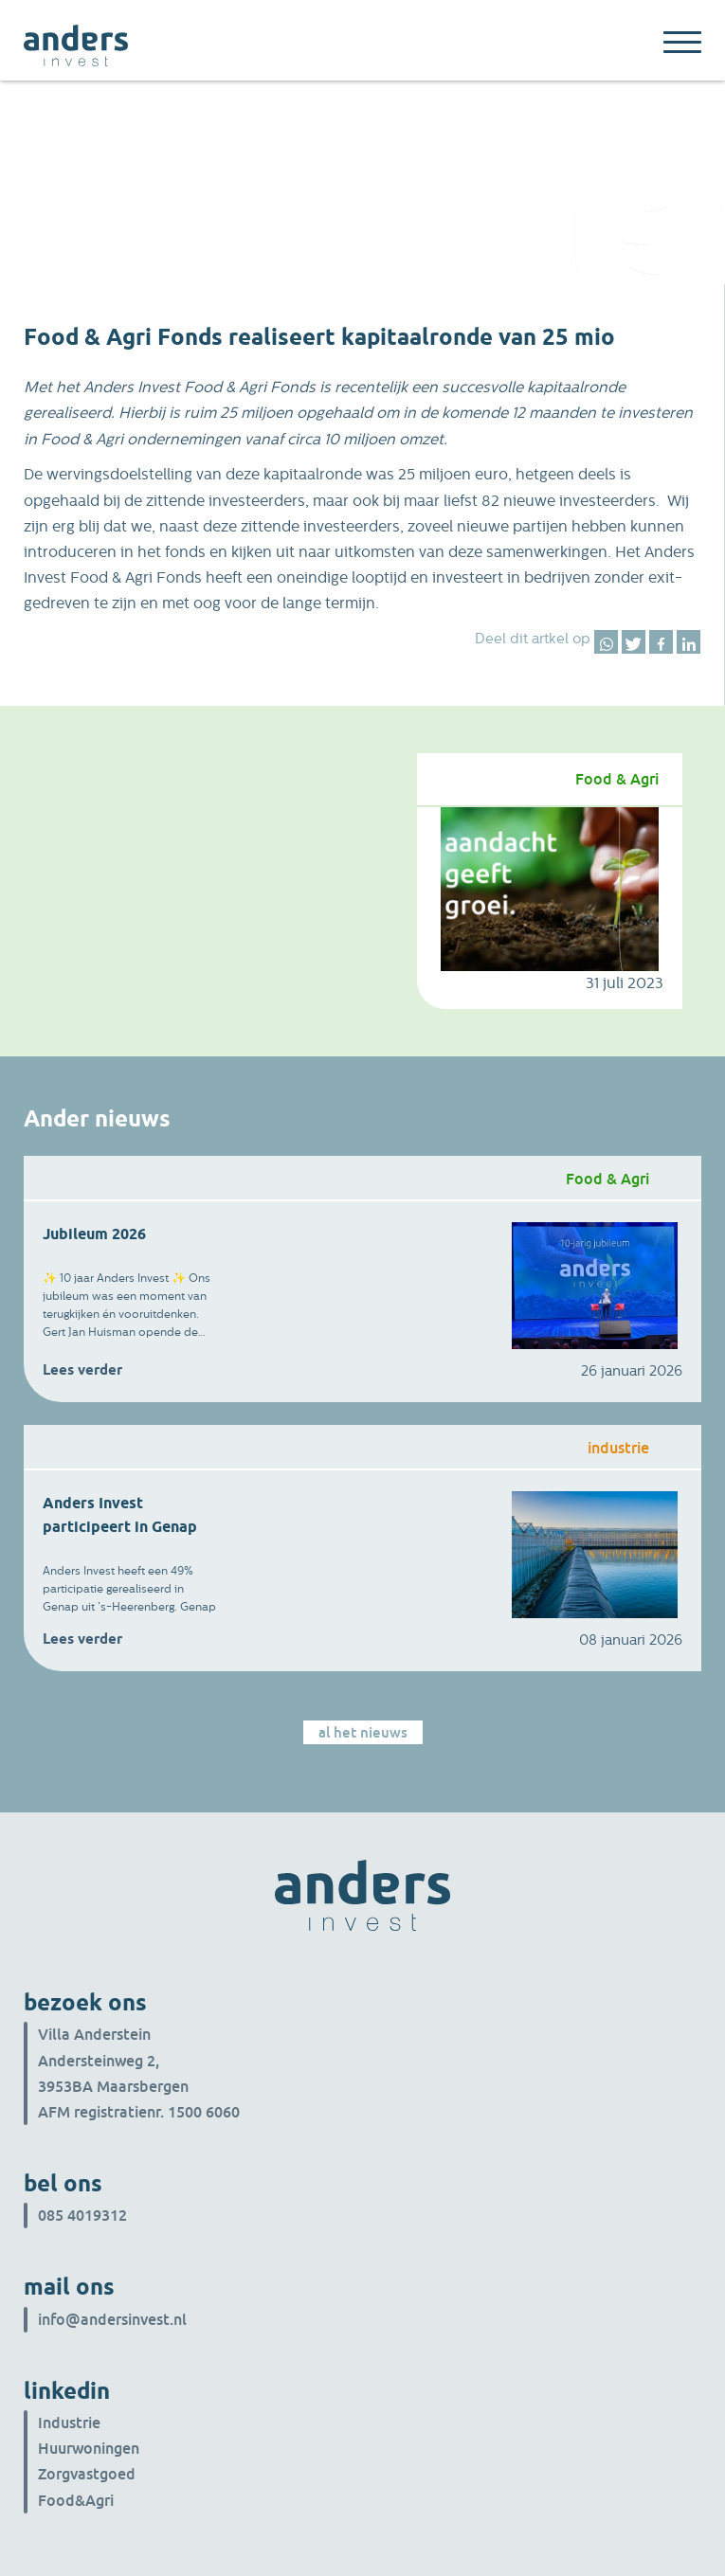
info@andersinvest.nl (112, 2319)
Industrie (69, 2422)
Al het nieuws (363, 1731)
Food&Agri (76, 2500)
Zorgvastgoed (87, 2473)
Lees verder (82, 1369)
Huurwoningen (88, 2448)
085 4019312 (82, 2215)
